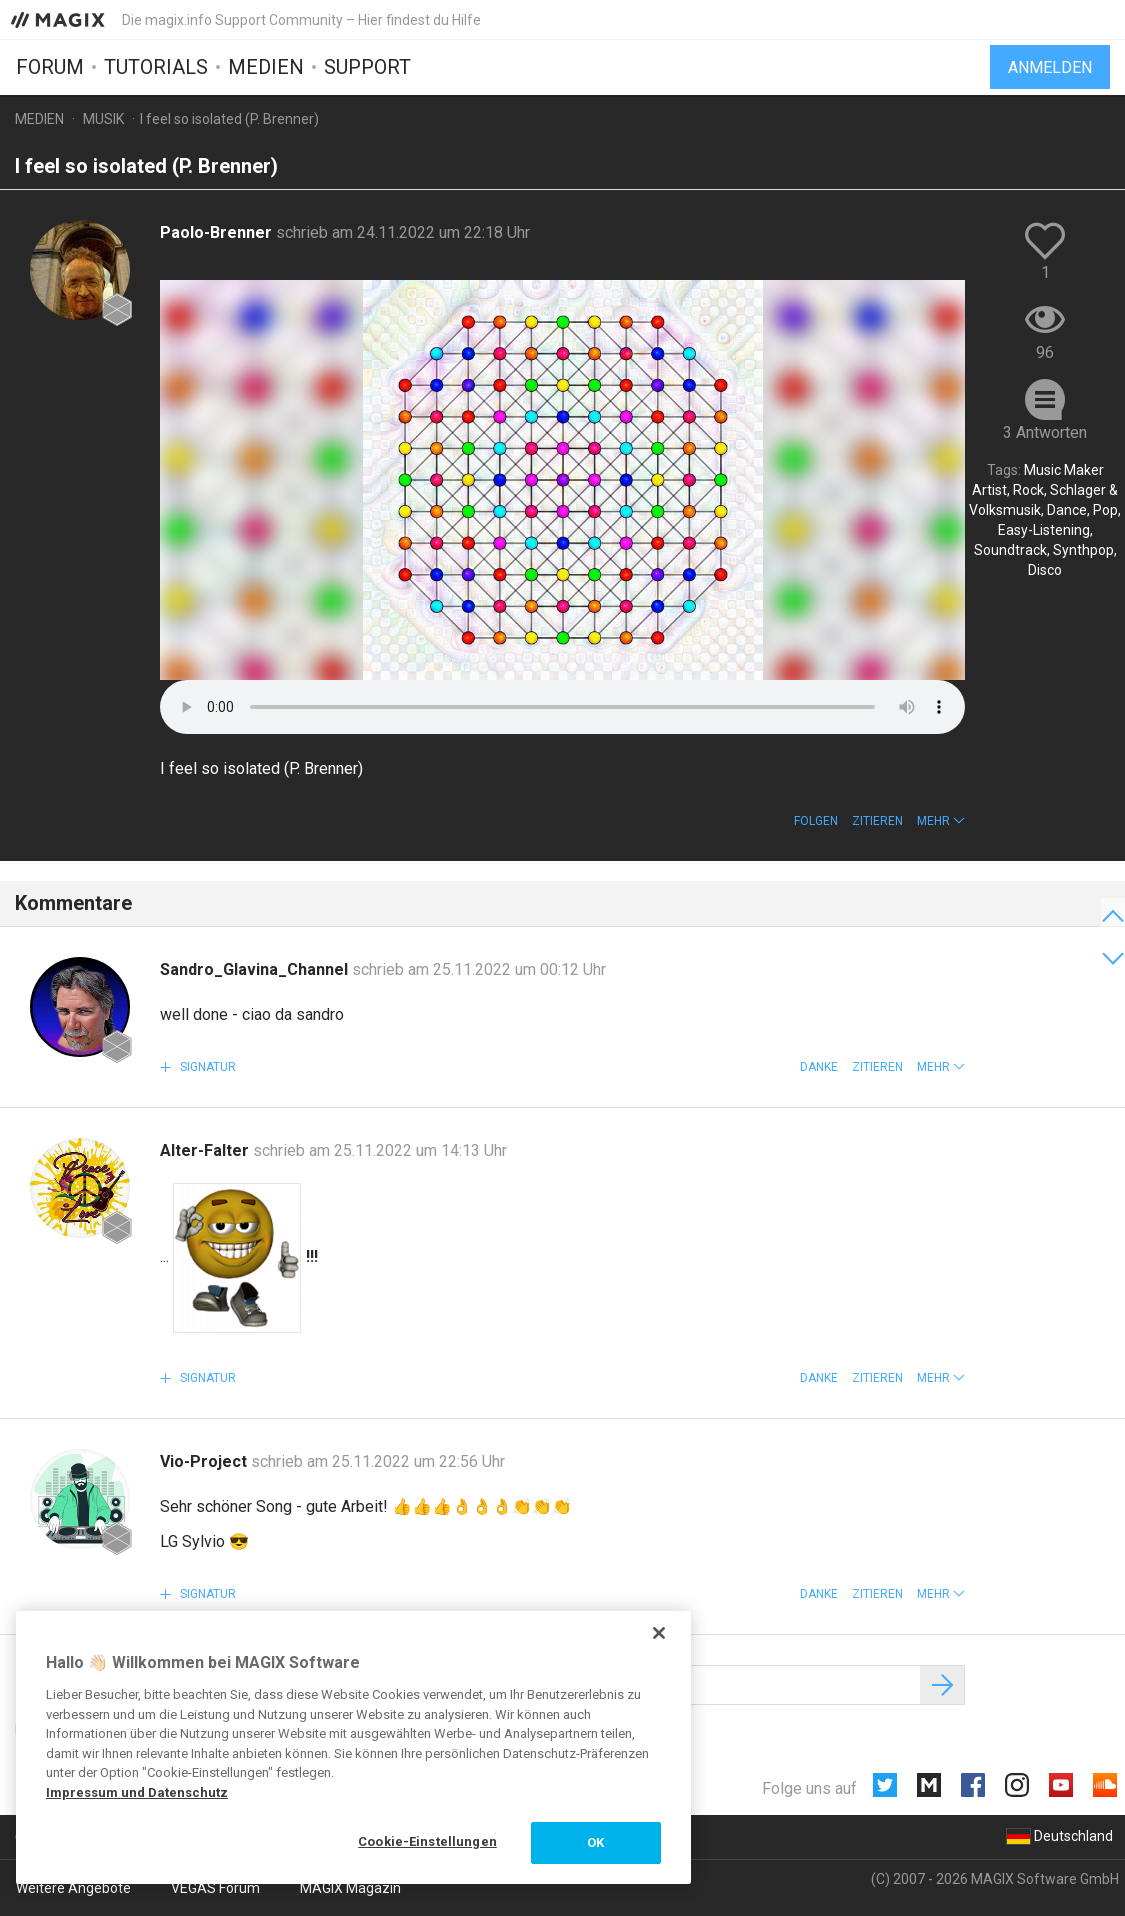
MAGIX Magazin (350, 1888)
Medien (266, 67)
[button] (941, 821)
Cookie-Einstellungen (427, 1841)
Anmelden (1050, 67)
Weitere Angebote (73, 1888)
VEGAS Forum (215, 1888)
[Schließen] (659, 1633)
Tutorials (156, 67)
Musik (103, 119)
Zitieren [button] (877, 821)
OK (595, 1842)
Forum (50, 67)
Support (367, 67)
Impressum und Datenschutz (137, 1792)
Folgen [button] (816, 821)
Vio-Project (205, 1461)
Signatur (206, 1067)
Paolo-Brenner (218, 232)
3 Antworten (1045, 432)
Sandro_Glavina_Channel (256, 969)
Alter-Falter (206, 1150)
